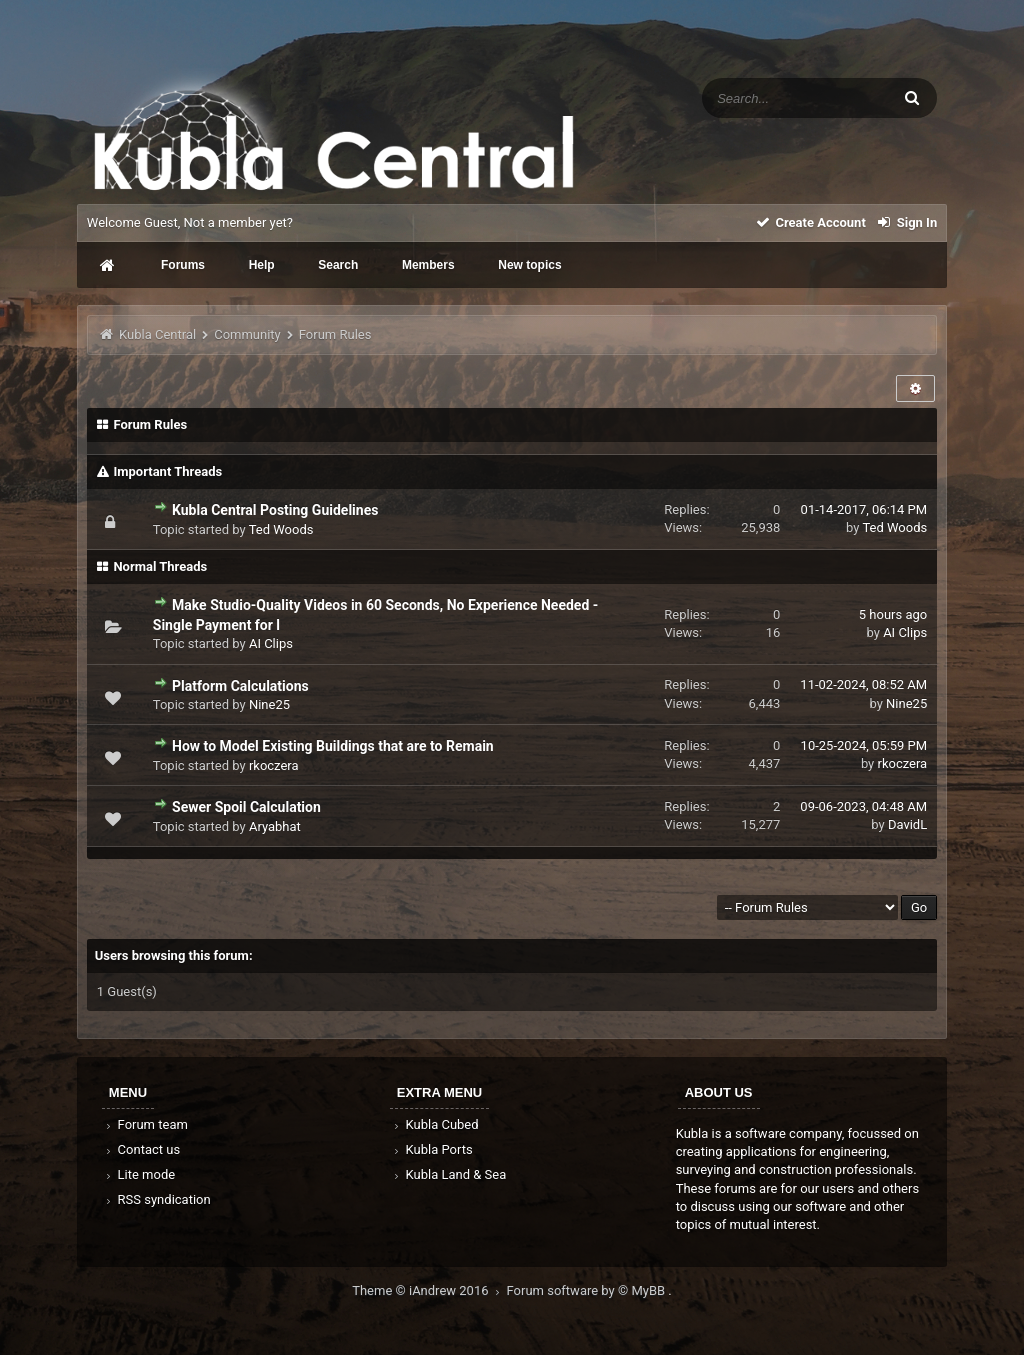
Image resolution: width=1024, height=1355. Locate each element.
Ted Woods (281, 529)
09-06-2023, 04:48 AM (863, 806)
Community (247, 334)
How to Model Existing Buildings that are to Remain (333, 746)
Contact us (141, 1149)
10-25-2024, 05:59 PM (864, 745)
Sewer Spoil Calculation (246, 807)
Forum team (145, 1124)
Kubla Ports (432, 1149)
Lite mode (139, 1174)
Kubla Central (157, 334)
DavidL (907, 824)
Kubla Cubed (435, 1124)
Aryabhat (275, 826)
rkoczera (274, 765)
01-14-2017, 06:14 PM (864, 509)
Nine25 (269, 704)
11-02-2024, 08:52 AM (863, 684)
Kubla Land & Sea (449, 1174)
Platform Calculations (240, 686)
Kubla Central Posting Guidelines (275, 510)
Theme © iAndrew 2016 (429, 1290)
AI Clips (271, 643)
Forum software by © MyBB (588, 1290)
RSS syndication (157, 1199)
